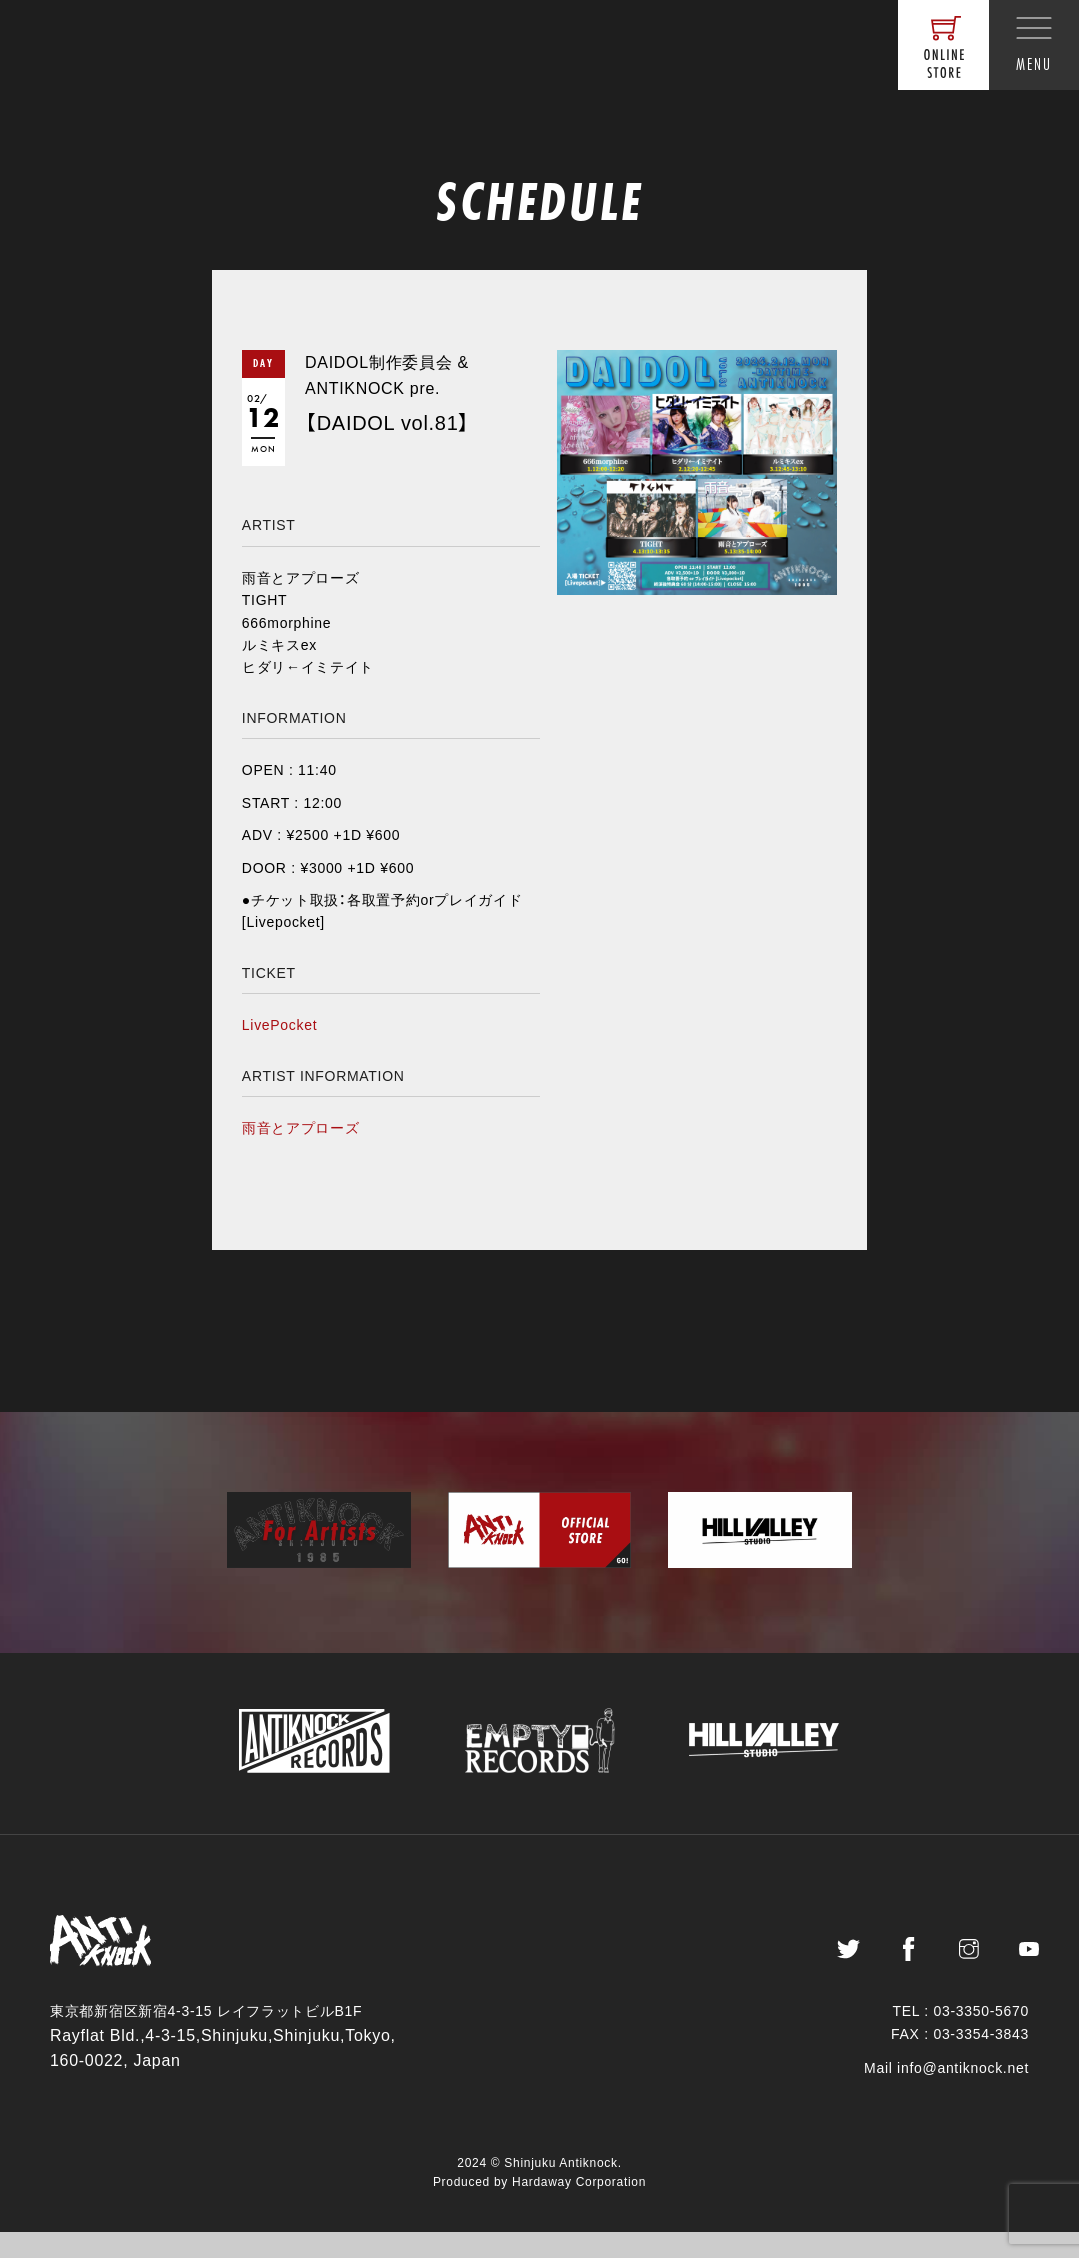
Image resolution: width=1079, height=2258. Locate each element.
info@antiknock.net (963, 2094)
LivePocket (279, 1025)
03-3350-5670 (981, 2037)
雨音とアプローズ (301, 1128)
